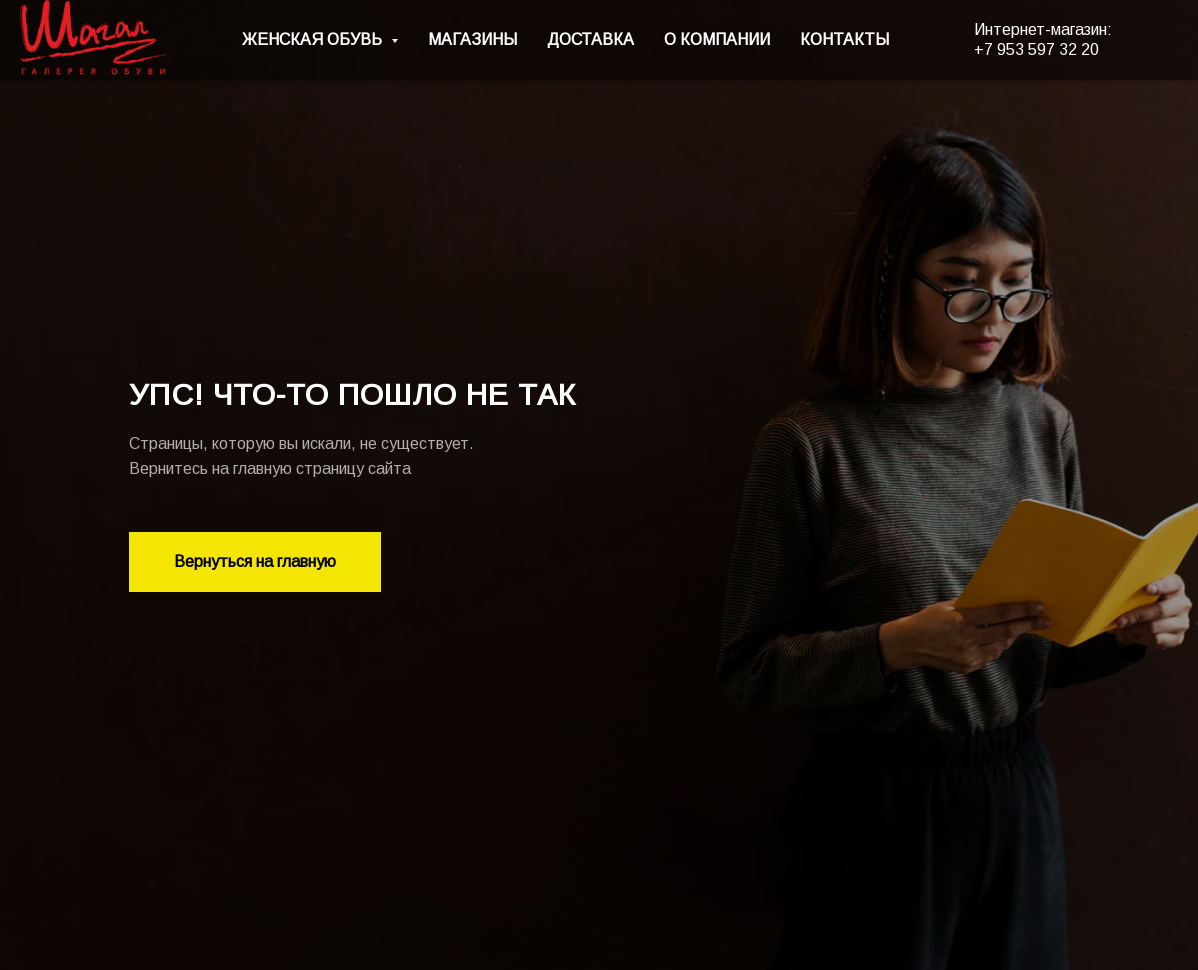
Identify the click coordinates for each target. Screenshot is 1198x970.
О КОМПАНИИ (717, 39)
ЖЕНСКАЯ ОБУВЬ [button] (314, 39)
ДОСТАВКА (590, 39)
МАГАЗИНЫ (472, 39)
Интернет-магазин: (1043, 29)
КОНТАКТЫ (844, 39)
